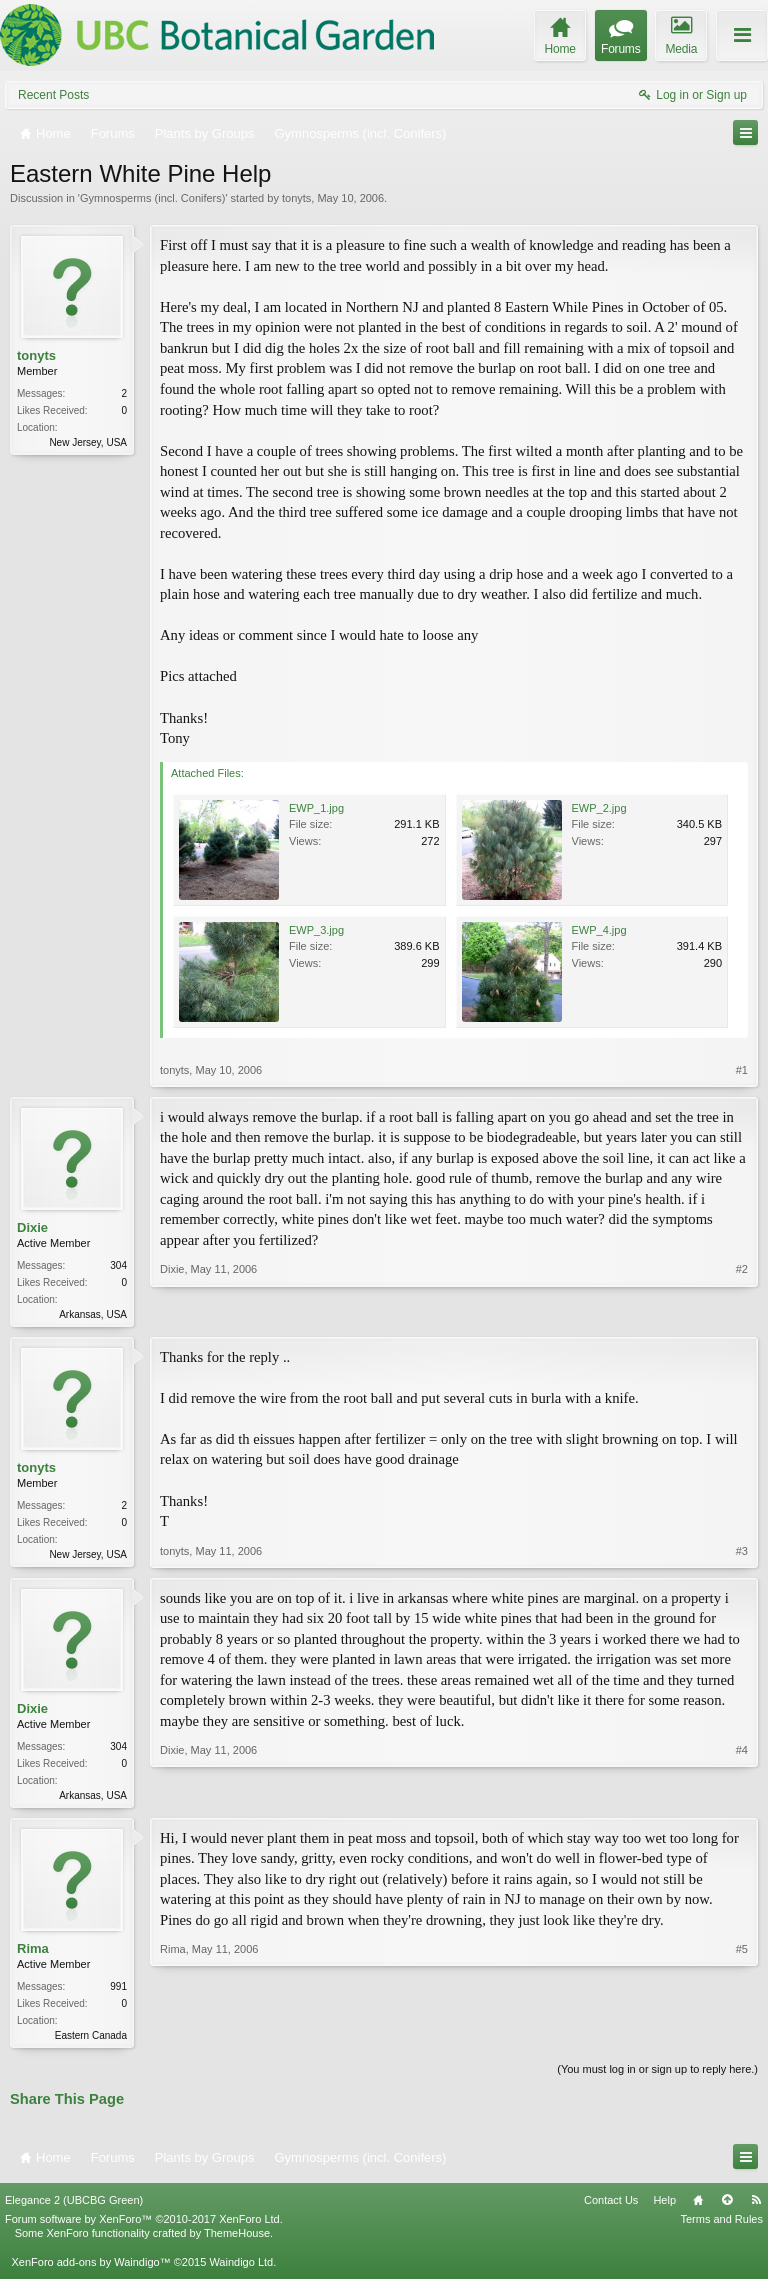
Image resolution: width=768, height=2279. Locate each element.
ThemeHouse (237, 2241)
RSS (756, 2207)
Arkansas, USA (93, 1314)
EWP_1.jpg (316, 808)
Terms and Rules (721, 2227)
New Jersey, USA (88, 442)
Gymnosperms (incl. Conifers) (152, 198)
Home (698, 2207)
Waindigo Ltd (241, 2269)
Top (727, 2207)
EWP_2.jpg (599, 808)
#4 (742, 1796)
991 (118, 1991)
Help (664, 2207)
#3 (742, 1554)
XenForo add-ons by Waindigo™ (90, 2269)
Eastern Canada (91, 2040)
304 (118, 1265)
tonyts (296, 198)
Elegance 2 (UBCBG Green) (74, 2207)
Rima (33, 1953)
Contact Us (611, 2207)
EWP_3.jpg (316, 930)
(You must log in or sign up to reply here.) (657, 2076)
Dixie (32, 1227)
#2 (742, 1312)
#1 (742, 1070)
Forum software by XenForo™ (144, 2227)
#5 (742, 2038)
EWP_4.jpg (599, 930)
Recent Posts (53, 95)
